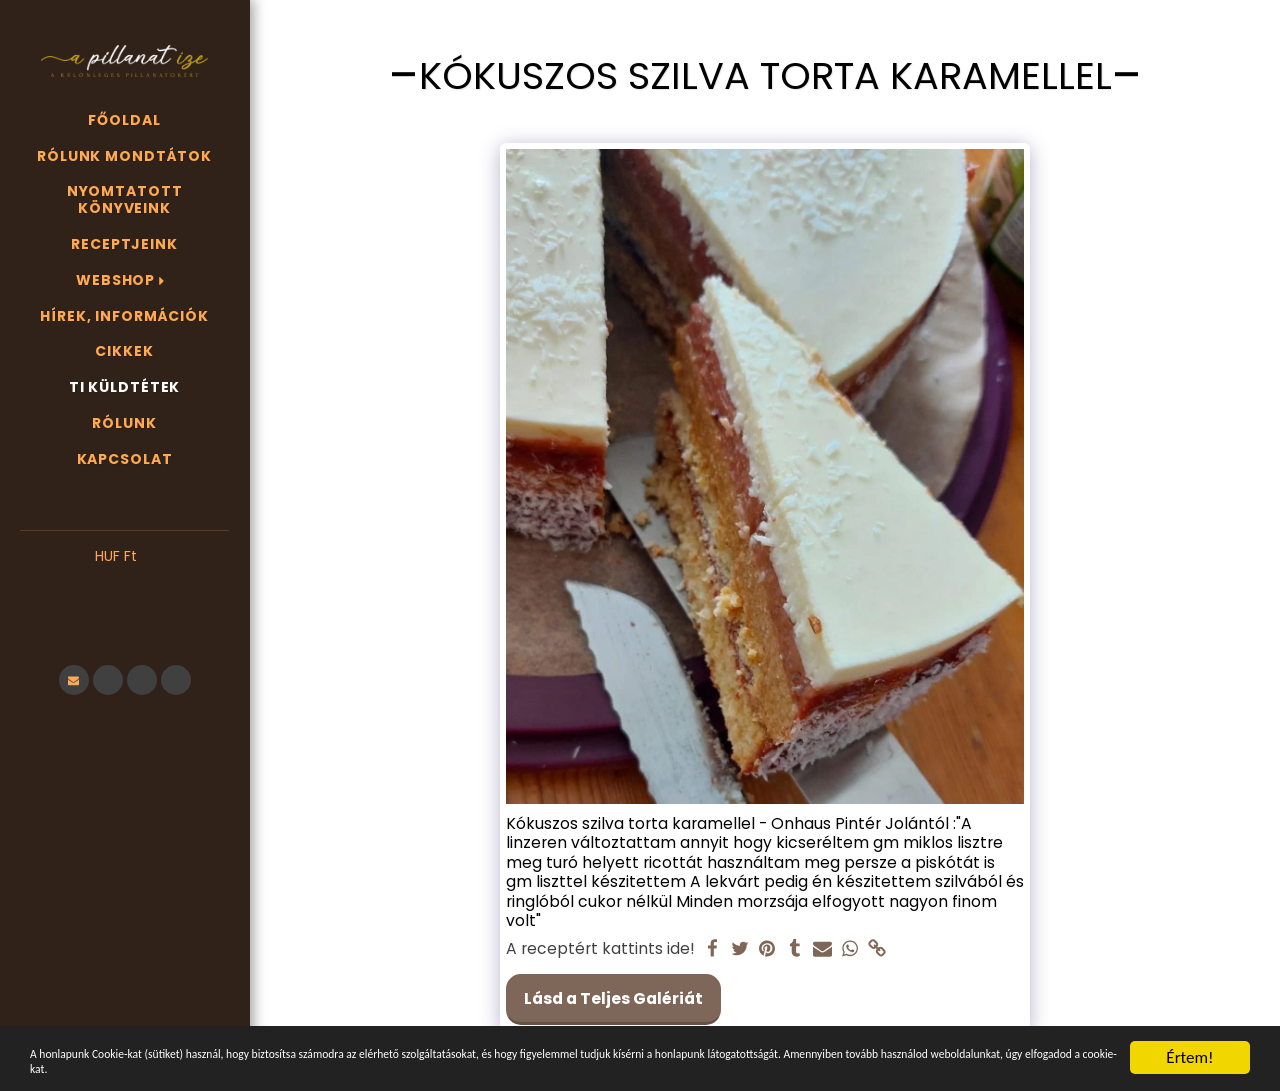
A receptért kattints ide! (600, 949)
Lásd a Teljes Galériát (613, 998)
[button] (124, 587)
